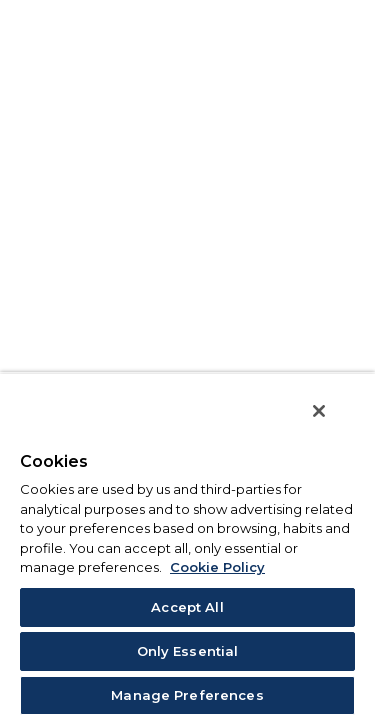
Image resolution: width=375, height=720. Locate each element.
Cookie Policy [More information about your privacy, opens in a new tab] (217, 567)
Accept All (187, 607)
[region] (187, 552)
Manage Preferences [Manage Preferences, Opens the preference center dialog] (187, 695)
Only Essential (188, 651)
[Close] (333, 424)
